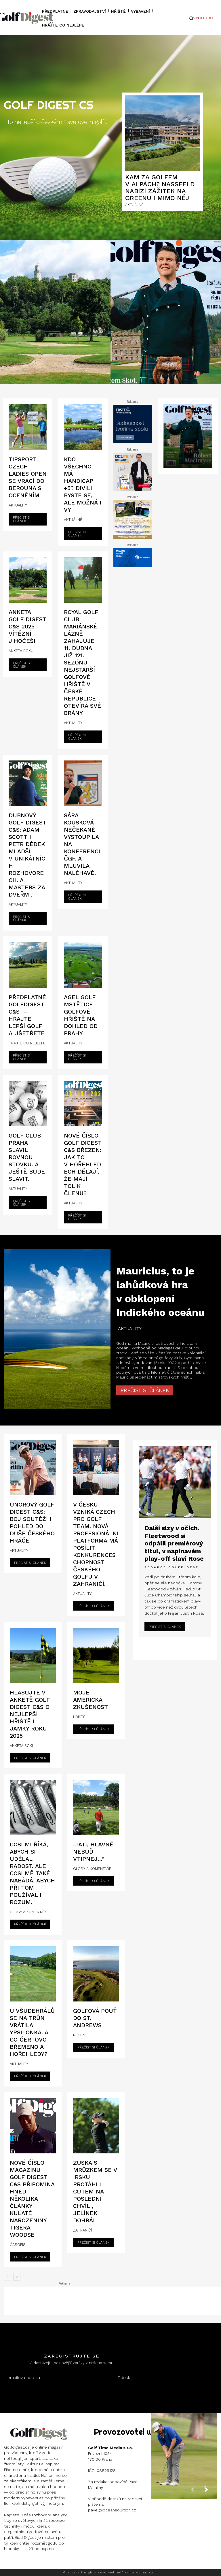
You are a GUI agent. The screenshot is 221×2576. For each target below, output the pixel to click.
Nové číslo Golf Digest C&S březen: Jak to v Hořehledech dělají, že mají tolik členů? (83, 1164)
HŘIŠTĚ (79, 1717)
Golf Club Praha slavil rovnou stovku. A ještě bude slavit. (27, 1157)
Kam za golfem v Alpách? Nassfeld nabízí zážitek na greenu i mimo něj (160, 188)
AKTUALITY (18, 505)
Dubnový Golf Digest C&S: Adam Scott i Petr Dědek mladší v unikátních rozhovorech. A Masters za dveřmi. (27, 855)
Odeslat (125, 2377)
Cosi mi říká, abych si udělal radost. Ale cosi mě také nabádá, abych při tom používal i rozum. (32, 1873)
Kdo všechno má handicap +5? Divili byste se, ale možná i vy (82, 484)
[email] (57, 2378)
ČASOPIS (18, 2245)
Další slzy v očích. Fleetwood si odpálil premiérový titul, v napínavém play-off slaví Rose (173, 1541)
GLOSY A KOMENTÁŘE (29, 1912)
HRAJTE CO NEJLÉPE (27, 1043)
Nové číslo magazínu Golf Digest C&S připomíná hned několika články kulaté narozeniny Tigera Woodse (32, 2198)
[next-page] (16, 2277)
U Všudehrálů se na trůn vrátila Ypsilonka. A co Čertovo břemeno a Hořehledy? (32, 2032)
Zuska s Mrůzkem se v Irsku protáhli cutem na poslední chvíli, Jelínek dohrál (95, 2191)
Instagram (25, 2563)
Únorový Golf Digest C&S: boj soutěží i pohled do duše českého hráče (32, 1522)
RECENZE (81, 2035)
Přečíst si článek (22, 519)
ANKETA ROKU (21, 651)
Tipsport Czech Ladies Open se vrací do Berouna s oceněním (28, 477)
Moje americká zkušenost (90, 1699)
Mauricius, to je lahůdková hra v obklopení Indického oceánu (159, 1291)
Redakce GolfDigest (171, 1563)
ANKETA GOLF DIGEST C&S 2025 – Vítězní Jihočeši (27, 626)
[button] (201, 18)
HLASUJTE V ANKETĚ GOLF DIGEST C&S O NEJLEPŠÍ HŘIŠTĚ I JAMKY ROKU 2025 (30, 1714)
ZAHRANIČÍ (82, 2230)
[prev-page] (7, 2277)
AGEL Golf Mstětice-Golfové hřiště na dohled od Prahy (81, 1015)
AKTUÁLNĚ (134, 205)
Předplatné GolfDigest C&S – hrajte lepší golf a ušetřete (27, 1015)
